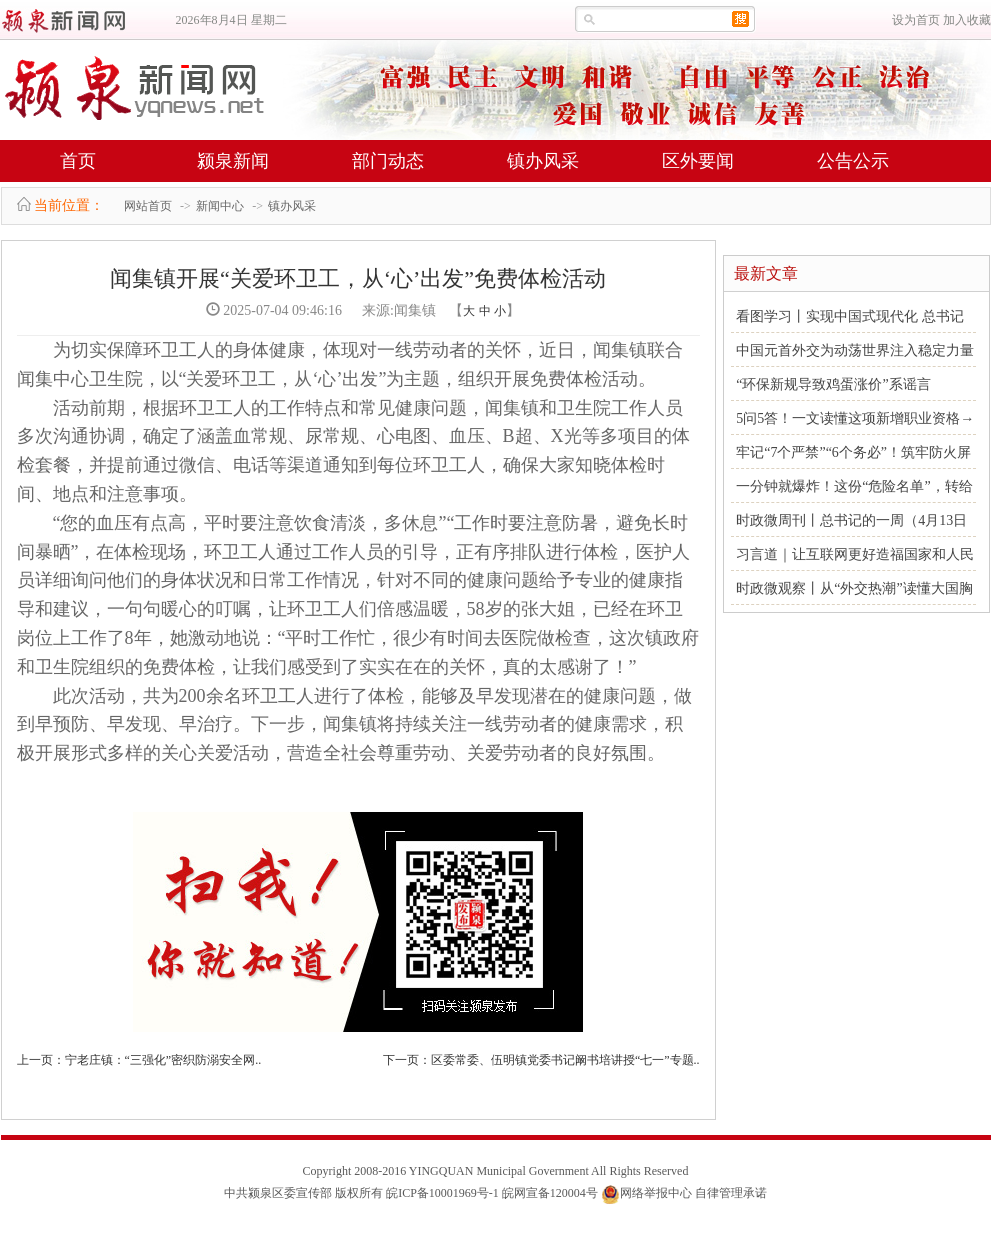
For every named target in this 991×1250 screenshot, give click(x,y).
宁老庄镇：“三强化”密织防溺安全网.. (163, 1060)
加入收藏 (967, 20)
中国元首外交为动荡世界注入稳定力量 (855, 350)
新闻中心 (220, 206)
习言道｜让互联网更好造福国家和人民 (855, 554)
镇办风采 (543, 161)
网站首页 (148, 206)
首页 (78, 161)
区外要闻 (698, 161)
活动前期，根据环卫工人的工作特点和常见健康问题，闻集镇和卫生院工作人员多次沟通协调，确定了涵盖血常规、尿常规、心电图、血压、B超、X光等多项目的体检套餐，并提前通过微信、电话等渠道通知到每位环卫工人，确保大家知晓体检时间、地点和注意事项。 (353, 451)
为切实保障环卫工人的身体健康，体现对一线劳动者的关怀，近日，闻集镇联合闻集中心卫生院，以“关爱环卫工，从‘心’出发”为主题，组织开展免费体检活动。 (350, 364)
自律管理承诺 (731, 1193)
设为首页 (916, 20)
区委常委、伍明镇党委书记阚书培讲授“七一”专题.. (565, 1060)
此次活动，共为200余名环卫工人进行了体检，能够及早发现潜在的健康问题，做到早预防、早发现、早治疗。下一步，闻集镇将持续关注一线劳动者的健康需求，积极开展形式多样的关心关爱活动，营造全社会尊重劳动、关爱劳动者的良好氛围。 (354, 725)
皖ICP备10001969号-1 (442, 1193)
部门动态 (388, 161)
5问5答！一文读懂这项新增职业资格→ (855, 418)
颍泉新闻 (233, 161)
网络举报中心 (656, 1193)
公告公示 (853, 161)
